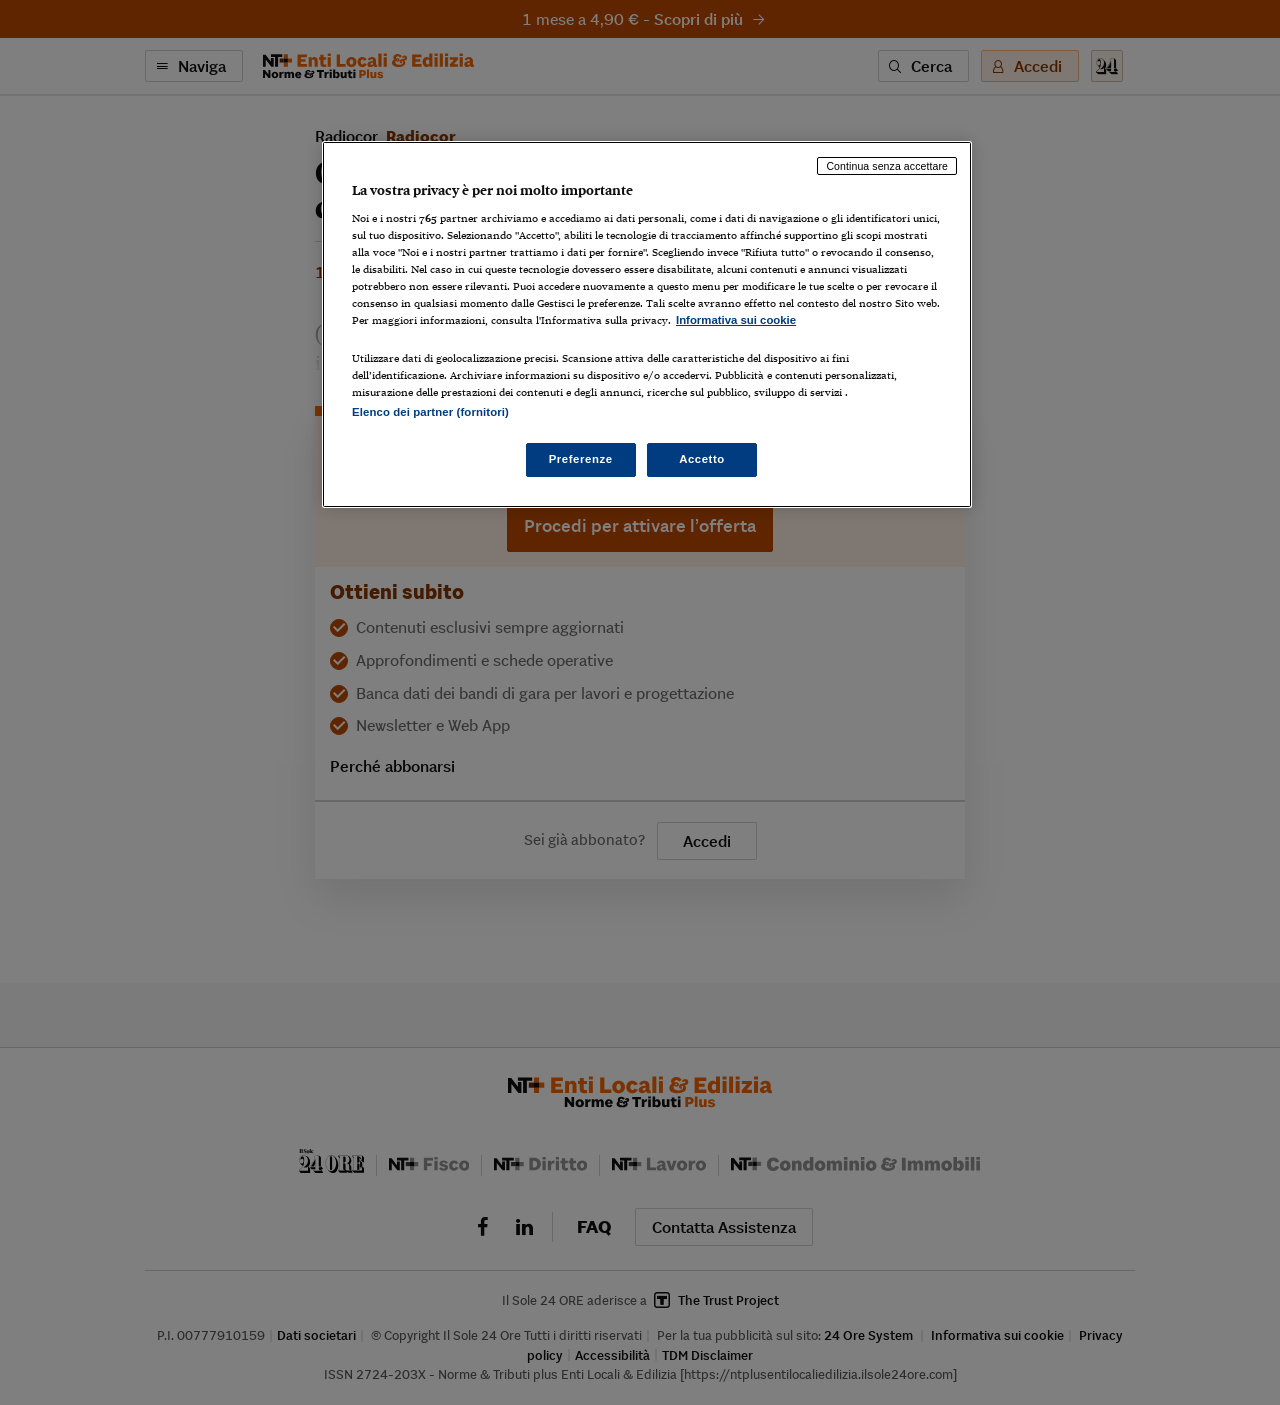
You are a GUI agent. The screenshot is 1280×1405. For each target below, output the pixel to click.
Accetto (702, 459)
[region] (647, 324)
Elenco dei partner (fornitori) (430, 412)
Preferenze (581, 459)
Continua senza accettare (887, 166)
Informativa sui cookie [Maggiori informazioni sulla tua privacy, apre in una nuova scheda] (736, 320)
